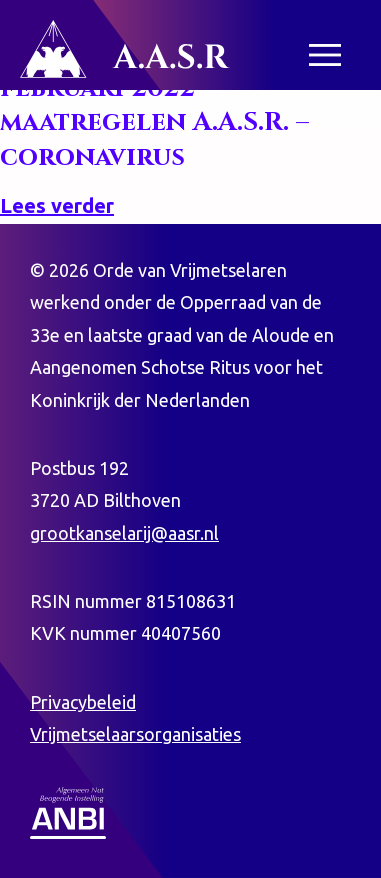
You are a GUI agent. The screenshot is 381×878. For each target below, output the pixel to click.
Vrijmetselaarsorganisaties (135, 734)
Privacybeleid (83, 702)
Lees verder (57, 205)
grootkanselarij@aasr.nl (124, 533)
